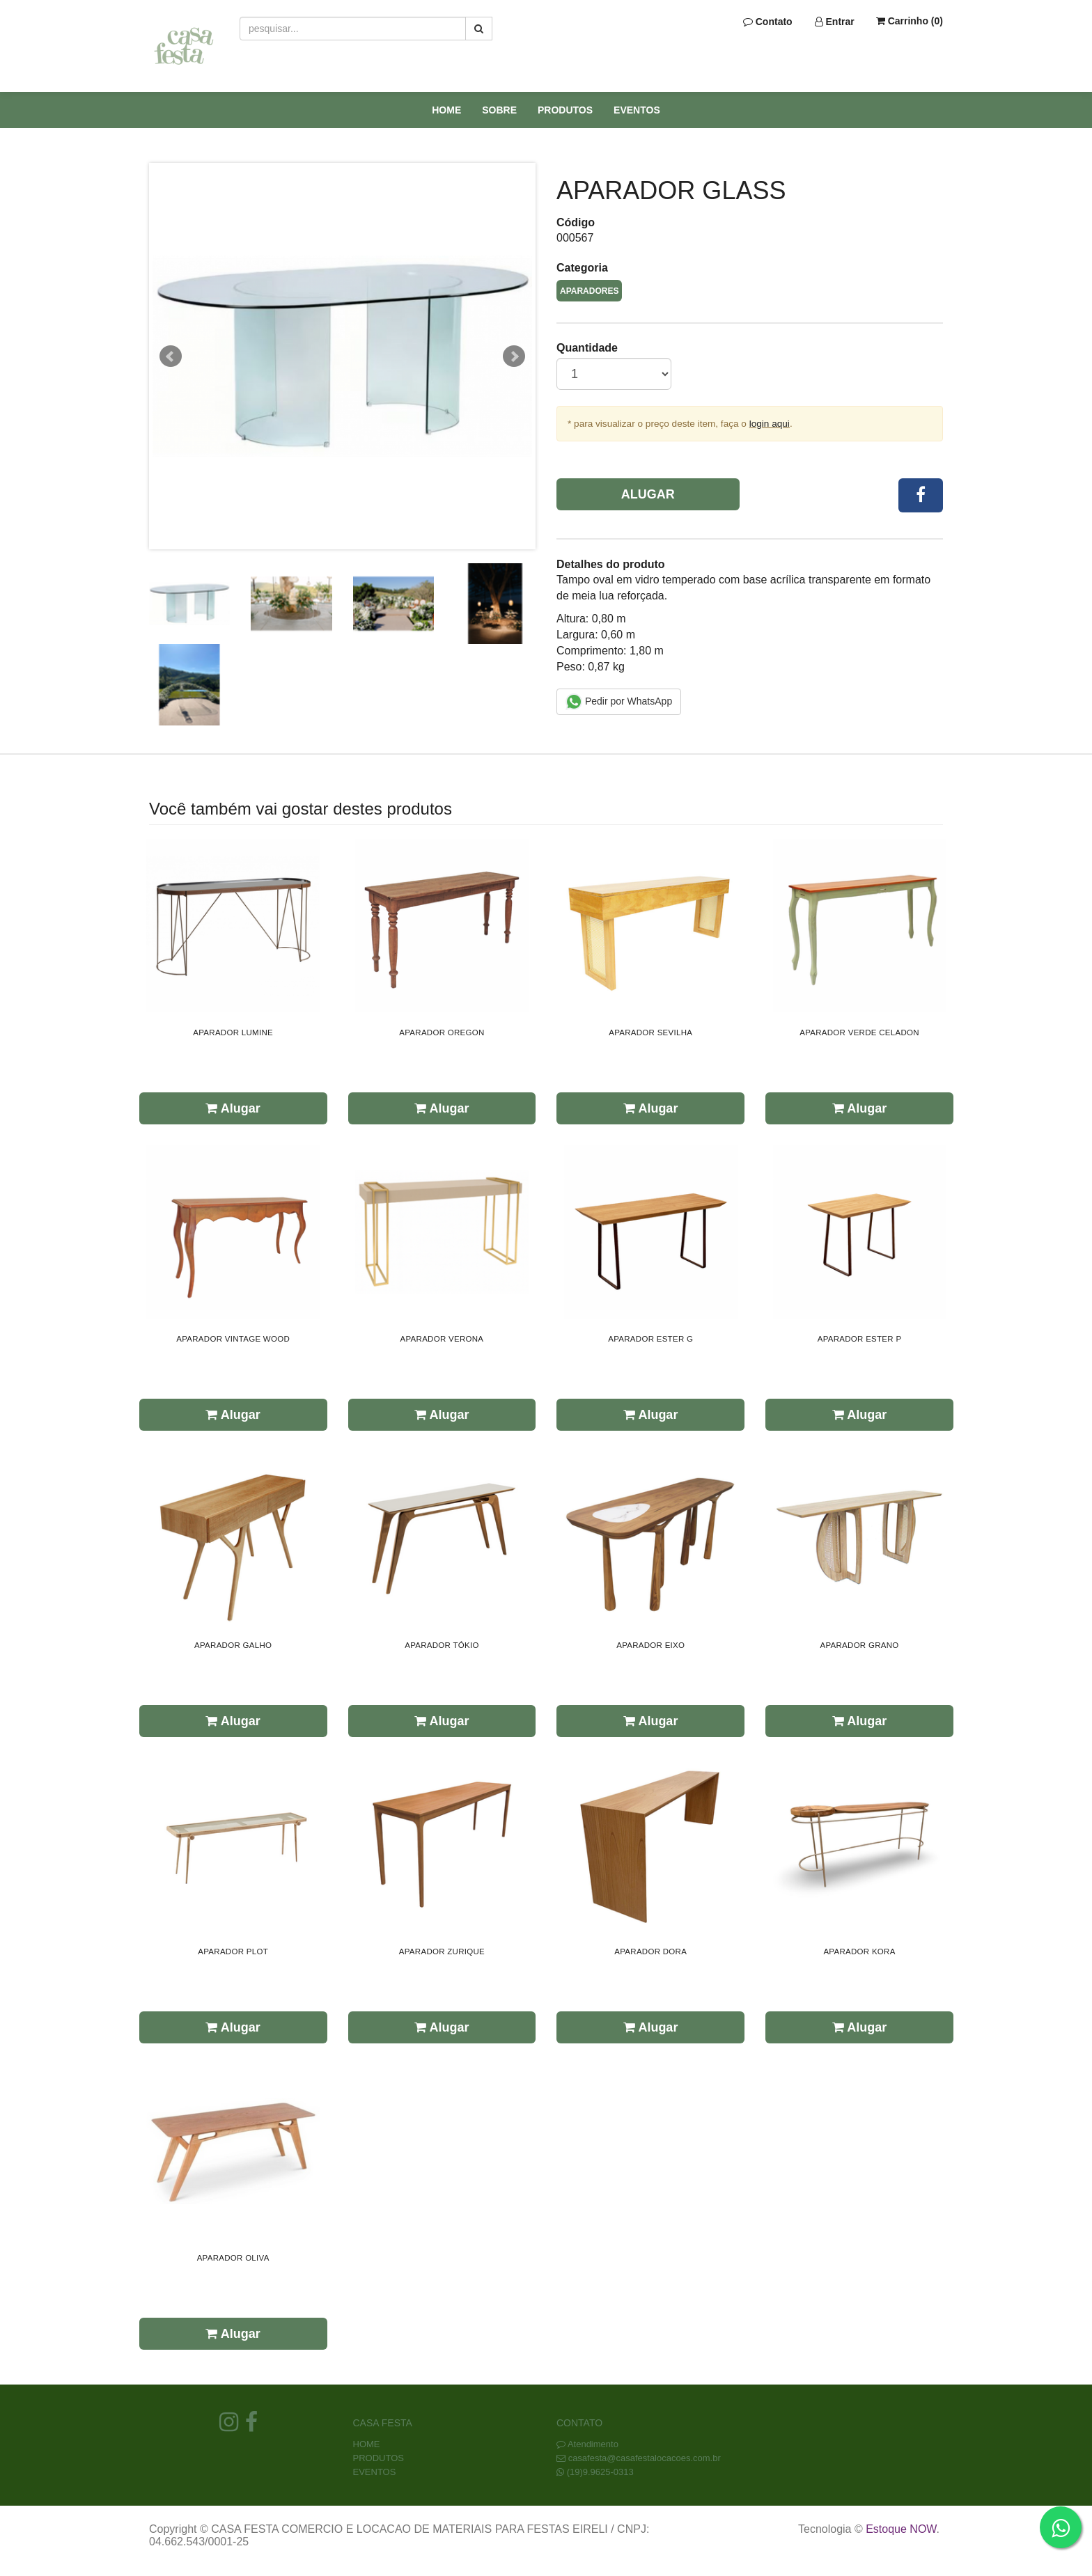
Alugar (648, 494)
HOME (446, 110)
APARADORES (589, 291)
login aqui (769, 423)
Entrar (835, 21)
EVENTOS (637, 110)
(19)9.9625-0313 (600, 2472)
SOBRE (499, 110)
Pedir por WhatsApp (619, 701)
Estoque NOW (901, 2529)
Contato (768, 21)
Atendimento (587, 2444)
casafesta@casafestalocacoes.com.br (644, 2458)
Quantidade (587, 348)
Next (514, 356)
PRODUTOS (565, 110)
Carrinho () (909, 20)
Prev (170, 356)
